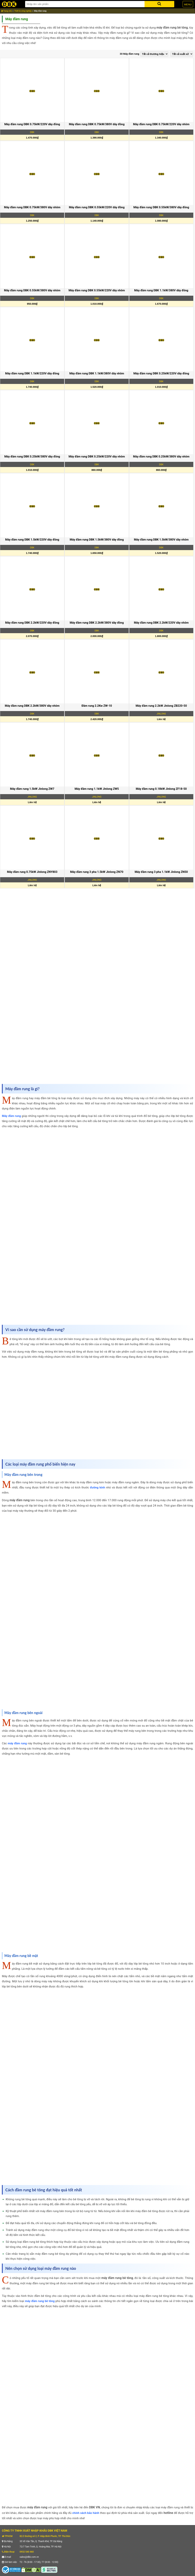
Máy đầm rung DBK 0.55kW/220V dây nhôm (97, 290)
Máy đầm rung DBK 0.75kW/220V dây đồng (32, 124)
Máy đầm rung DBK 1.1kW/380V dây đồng (161, 290)
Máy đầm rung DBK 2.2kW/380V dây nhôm (32, 705)
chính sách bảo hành (85, 2513)
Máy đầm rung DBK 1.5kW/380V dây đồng (97, 539)
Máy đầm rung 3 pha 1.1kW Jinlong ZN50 (161, 872)
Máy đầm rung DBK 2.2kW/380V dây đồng (97, 622)
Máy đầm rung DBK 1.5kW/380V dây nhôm (161, 539)
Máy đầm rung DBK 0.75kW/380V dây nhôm (32, 207)
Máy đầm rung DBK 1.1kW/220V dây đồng (32, 373)
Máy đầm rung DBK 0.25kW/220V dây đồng (161, 373)
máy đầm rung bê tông (40, 2301)
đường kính (97, 1487)
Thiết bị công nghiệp (23, 11)
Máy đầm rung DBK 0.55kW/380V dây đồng (161, 207)
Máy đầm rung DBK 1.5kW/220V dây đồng (32, 539)
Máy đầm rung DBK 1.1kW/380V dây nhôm (96, 373)
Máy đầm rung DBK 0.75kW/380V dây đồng (97, 124)
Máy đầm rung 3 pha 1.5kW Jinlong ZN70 (96, 872)
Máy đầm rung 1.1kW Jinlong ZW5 (97, 789)
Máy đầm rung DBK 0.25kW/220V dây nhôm (97, 456)
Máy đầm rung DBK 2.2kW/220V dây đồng (32, 622)
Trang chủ (6, 11)
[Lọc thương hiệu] (154, 54)
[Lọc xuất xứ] (181, 54)
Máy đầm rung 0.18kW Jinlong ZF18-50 (161, 789)
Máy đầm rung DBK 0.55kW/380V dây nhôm (32, 290)
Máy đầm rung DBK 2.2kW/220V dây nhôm (161, 622)
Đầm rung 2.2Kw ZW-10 (97, 705)
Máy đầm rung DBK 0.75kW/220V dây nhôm (161, 124)
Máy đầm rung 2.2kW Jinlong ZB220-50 (161, 705)
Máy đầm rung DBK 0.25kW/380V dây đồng (32, 456)
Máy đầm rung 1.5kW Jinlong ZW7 (32, 789)
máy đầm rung (17, 1743)
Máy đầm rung (11, 1116)
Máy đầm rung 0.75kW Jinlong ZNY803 (32, 872)
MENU (188, 4)
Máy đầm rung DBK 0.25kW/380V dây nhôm (161, 456)
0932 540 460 (27, 2551)
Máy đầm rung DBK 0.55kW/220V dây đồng (97, 207)
